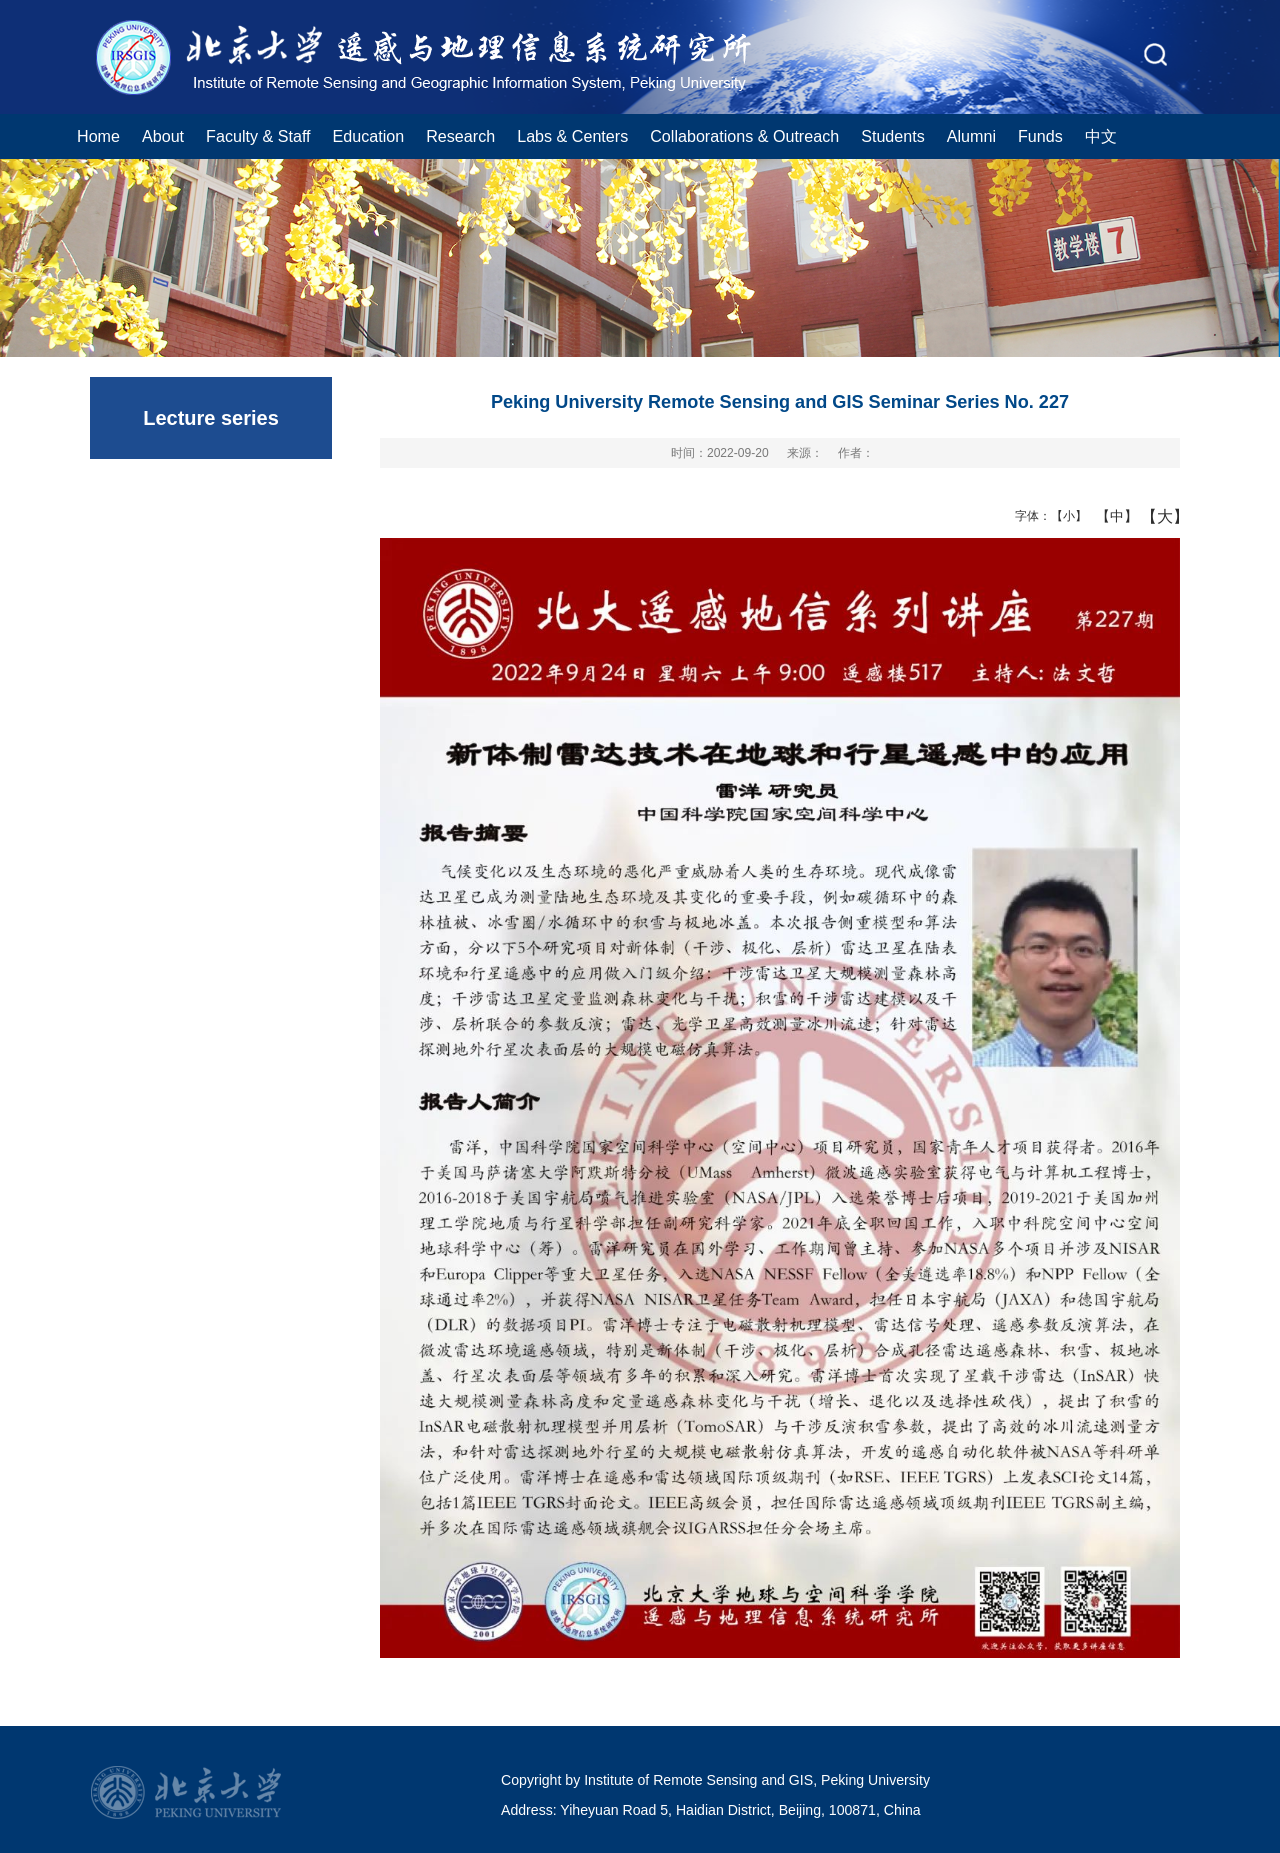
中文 (1101, 136)
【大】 (1154, 516)
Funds (1040, 136)
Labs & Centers (572, 136)
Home (98, 136)
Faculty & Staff (258, 136)
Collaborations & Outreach (744, 136)
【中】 (1109, 516)
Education (369, 136)
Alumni (971, 136)
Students (893, 136)
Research (460, 136)
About (163, 136)
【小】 (1064, 516)
